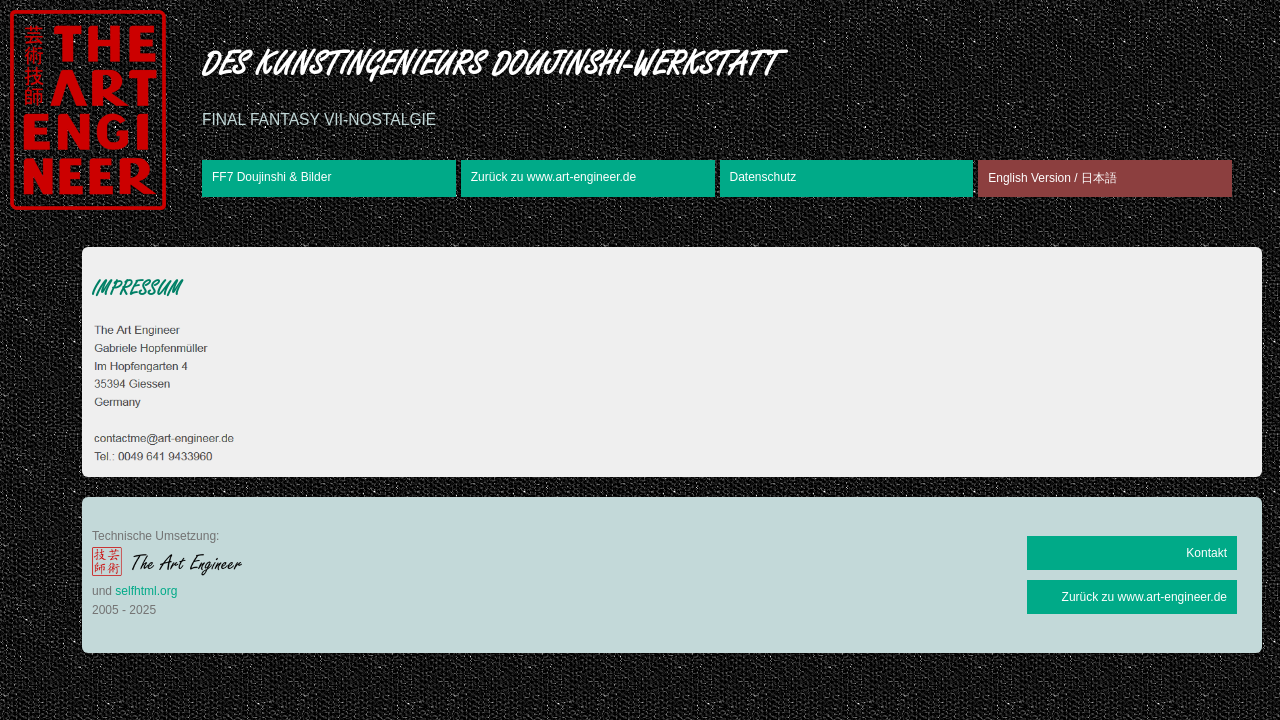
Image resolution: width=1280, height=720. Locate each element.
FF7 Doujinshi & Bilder (271, 177)
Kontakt (1206, 553)
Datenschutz (763, 177)
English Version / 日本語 (1052, 178)
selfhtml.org (146, 591)
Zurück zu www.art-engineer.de (553, 177)
